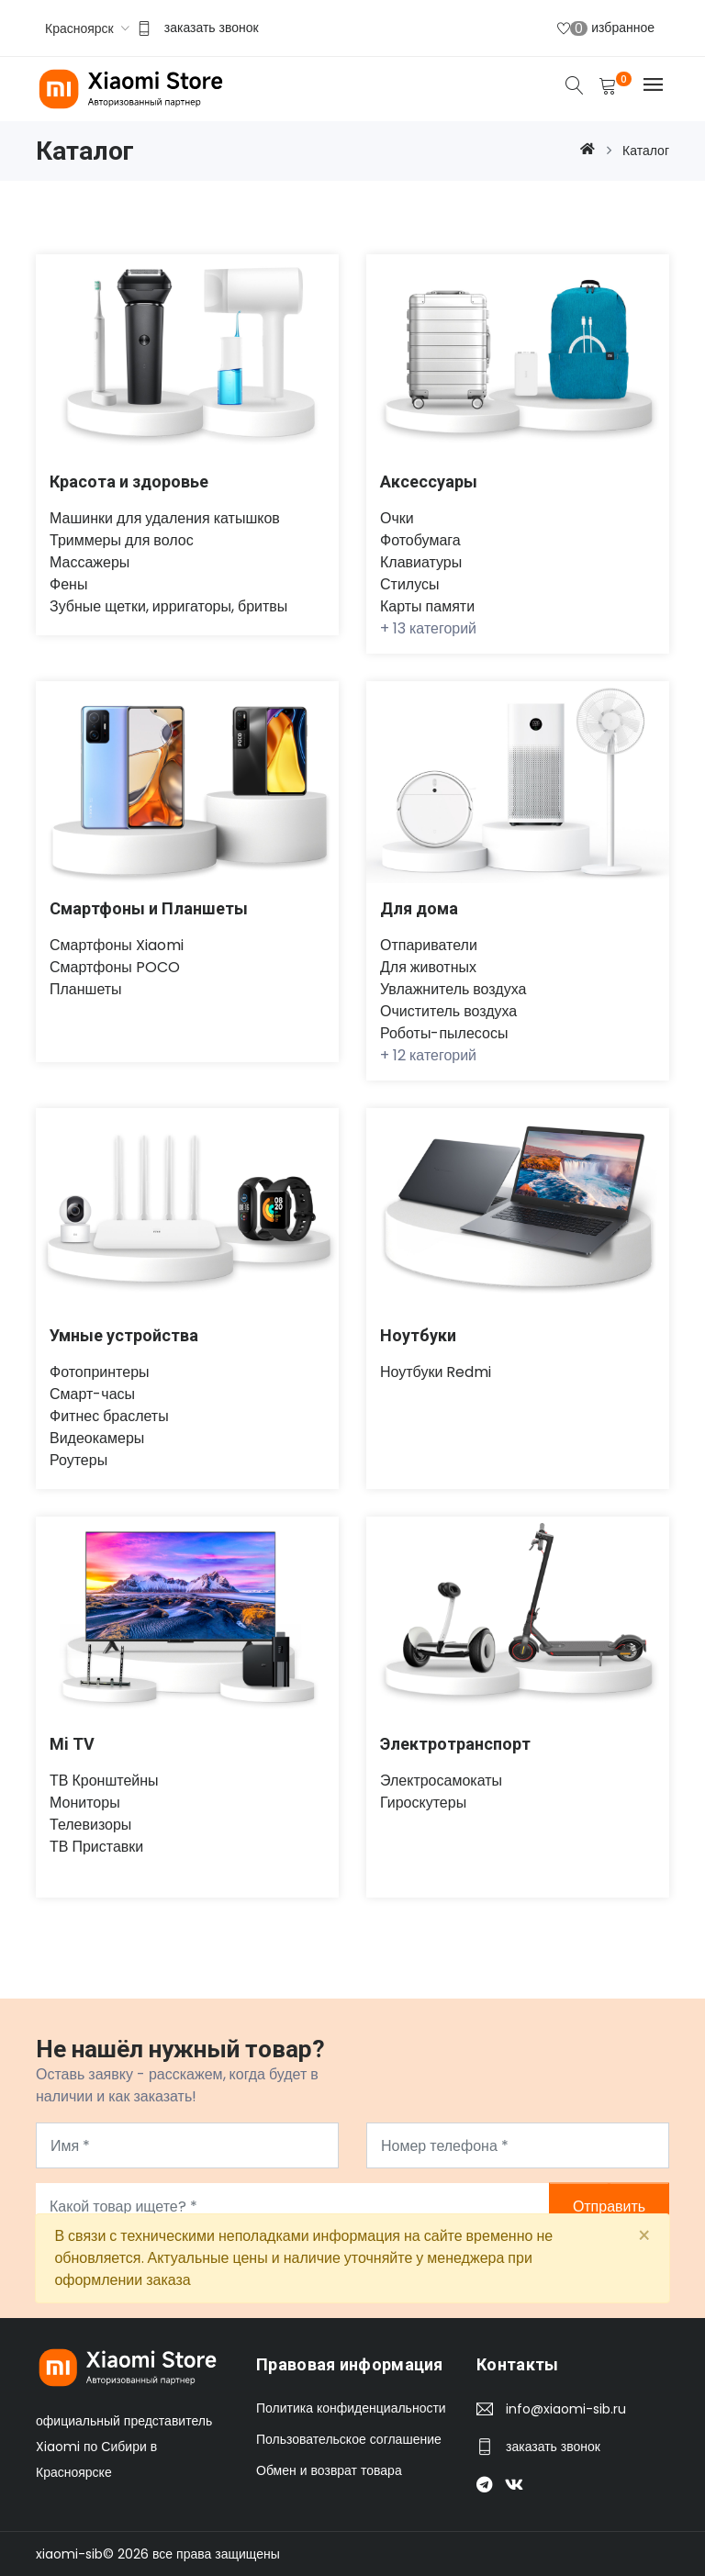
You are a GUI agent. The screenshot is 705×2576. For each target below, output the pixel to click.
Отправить (609, 2206)
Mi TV (72, 1743)
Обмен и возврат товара (329, 2470)
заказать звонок (211, 27)
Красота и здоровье (129, 481)
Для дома (420, 908)
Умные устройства (124, 1335)
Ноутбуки (418, 1335)
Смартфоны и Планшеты (149, 908)
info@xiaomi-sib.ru (566, 2409)
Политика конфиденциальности (351, 2408)
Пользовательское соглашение (349, 2439)
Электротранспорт (455, 1743)
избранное (606, 28)
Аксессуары (428, 481)
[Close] (644, 2236)
